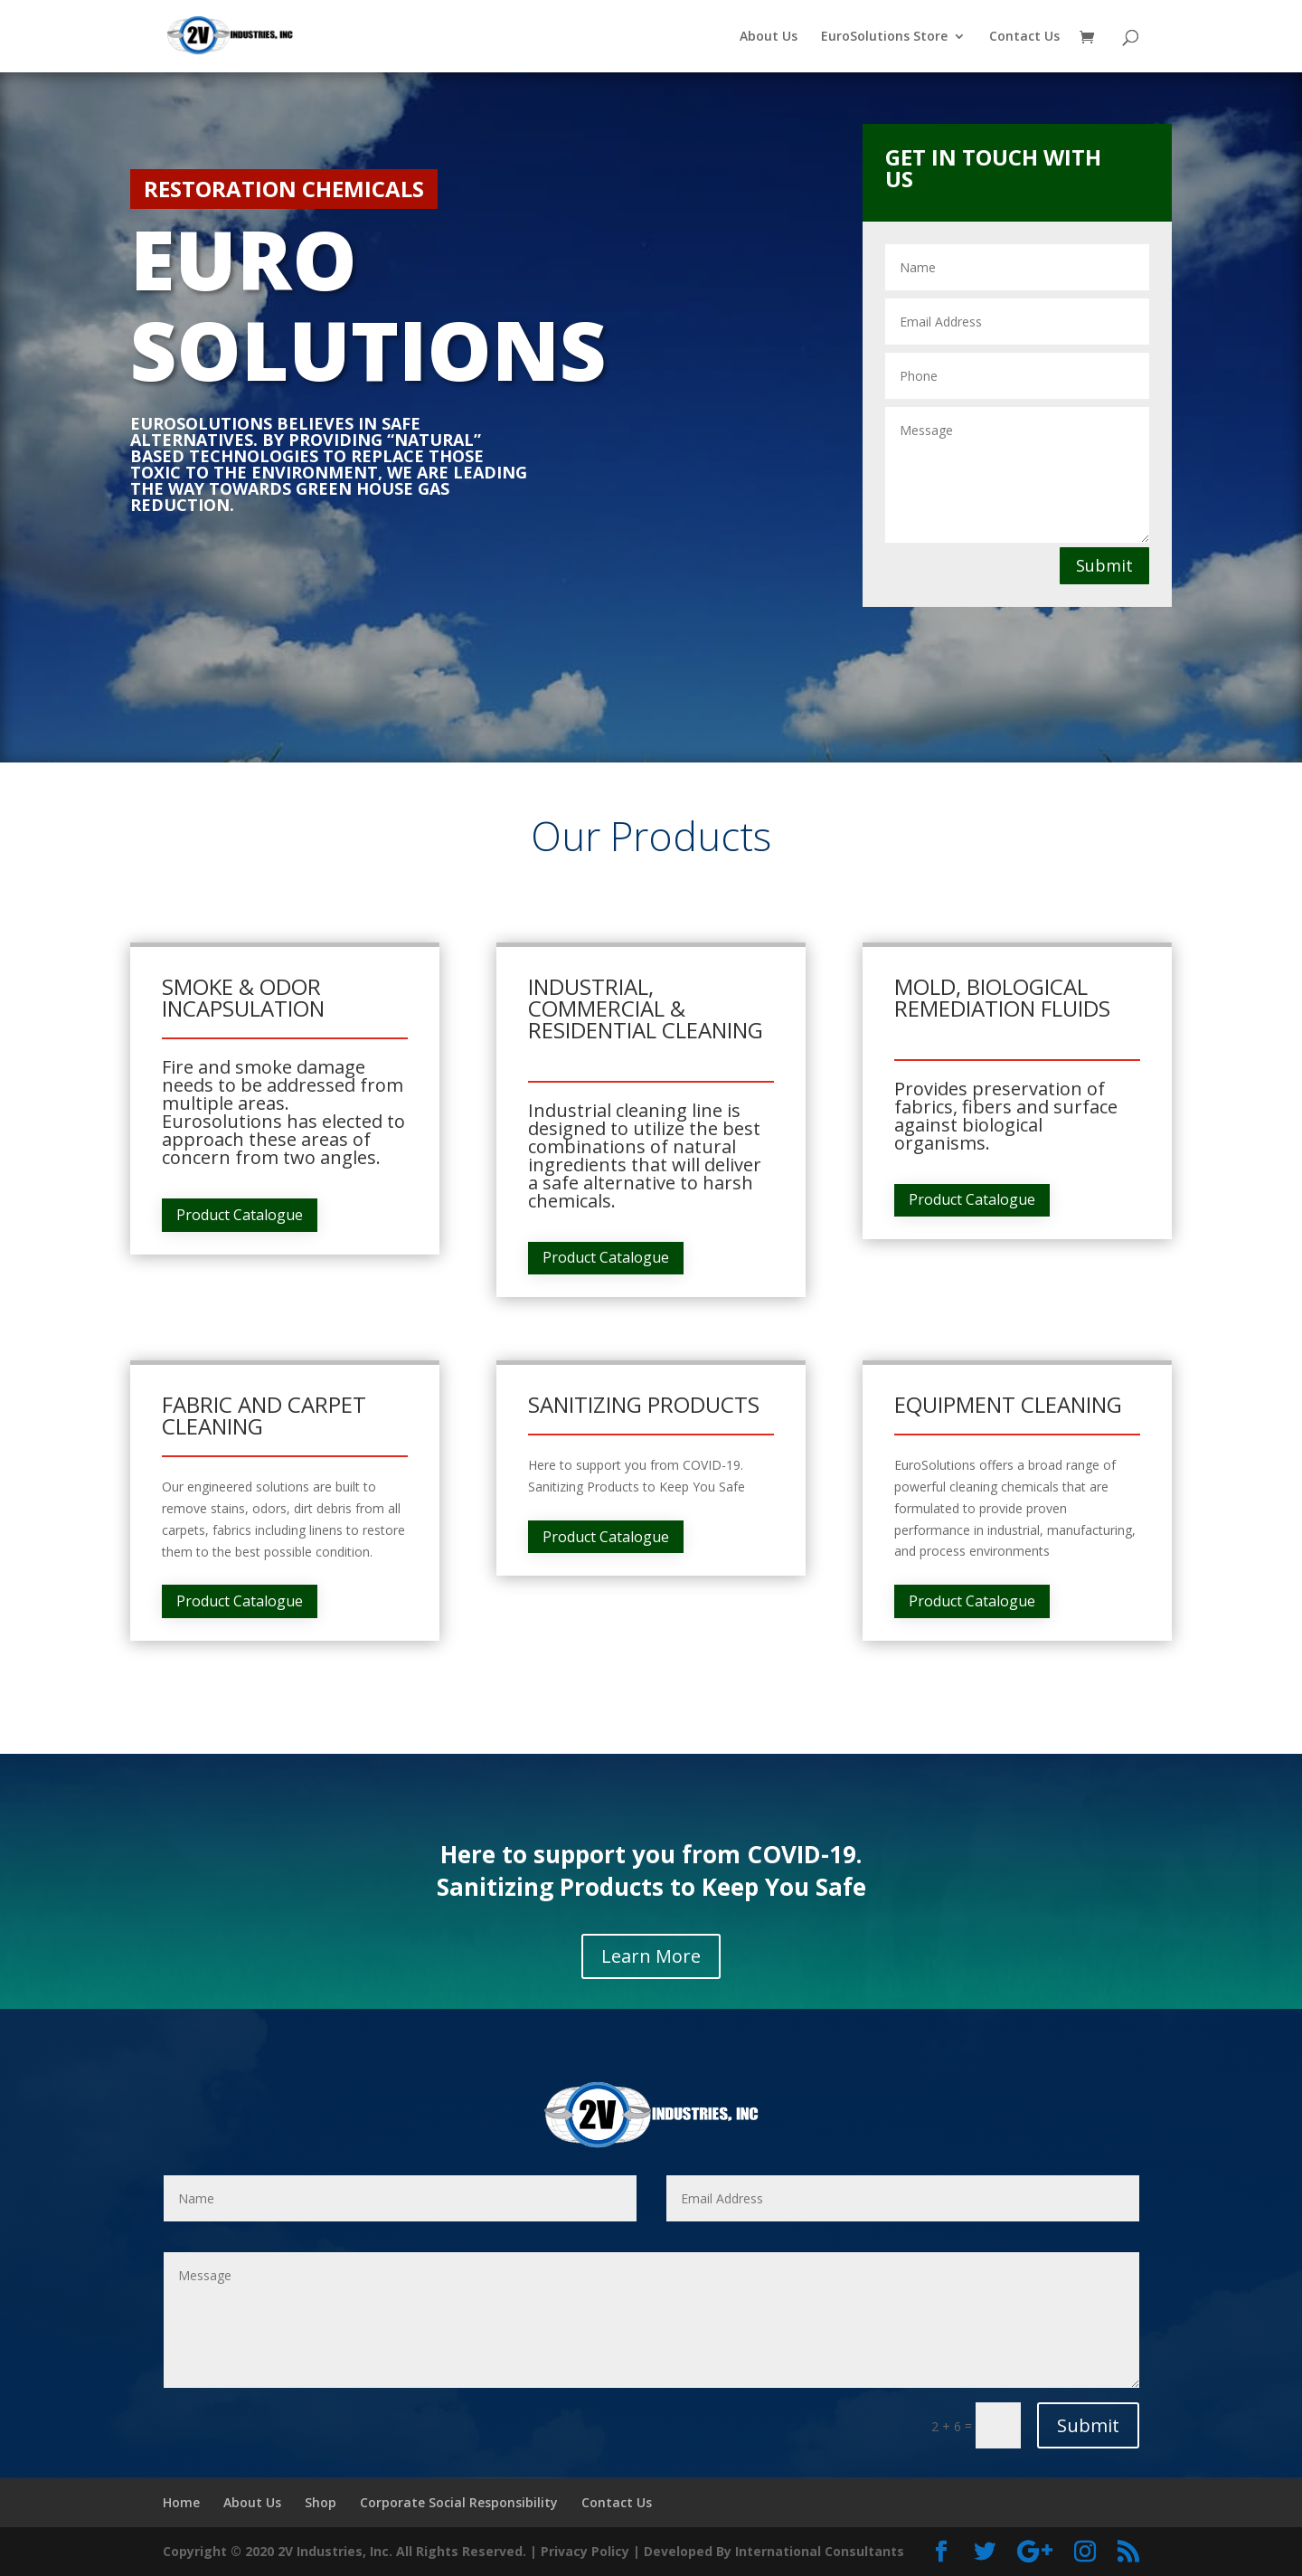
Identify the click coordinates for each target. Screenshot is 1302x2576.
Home (181, 2502)
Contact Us (1024, 37)
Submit (1104, 565)
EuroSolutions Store (884, 37)
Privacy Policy (585, 2551)
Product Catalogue (239, 1215)
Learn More (651, 1956)
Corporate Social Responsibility (459, 2502)
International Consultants (819, 2551)
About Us (768, 37)
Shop (320, 2502)
